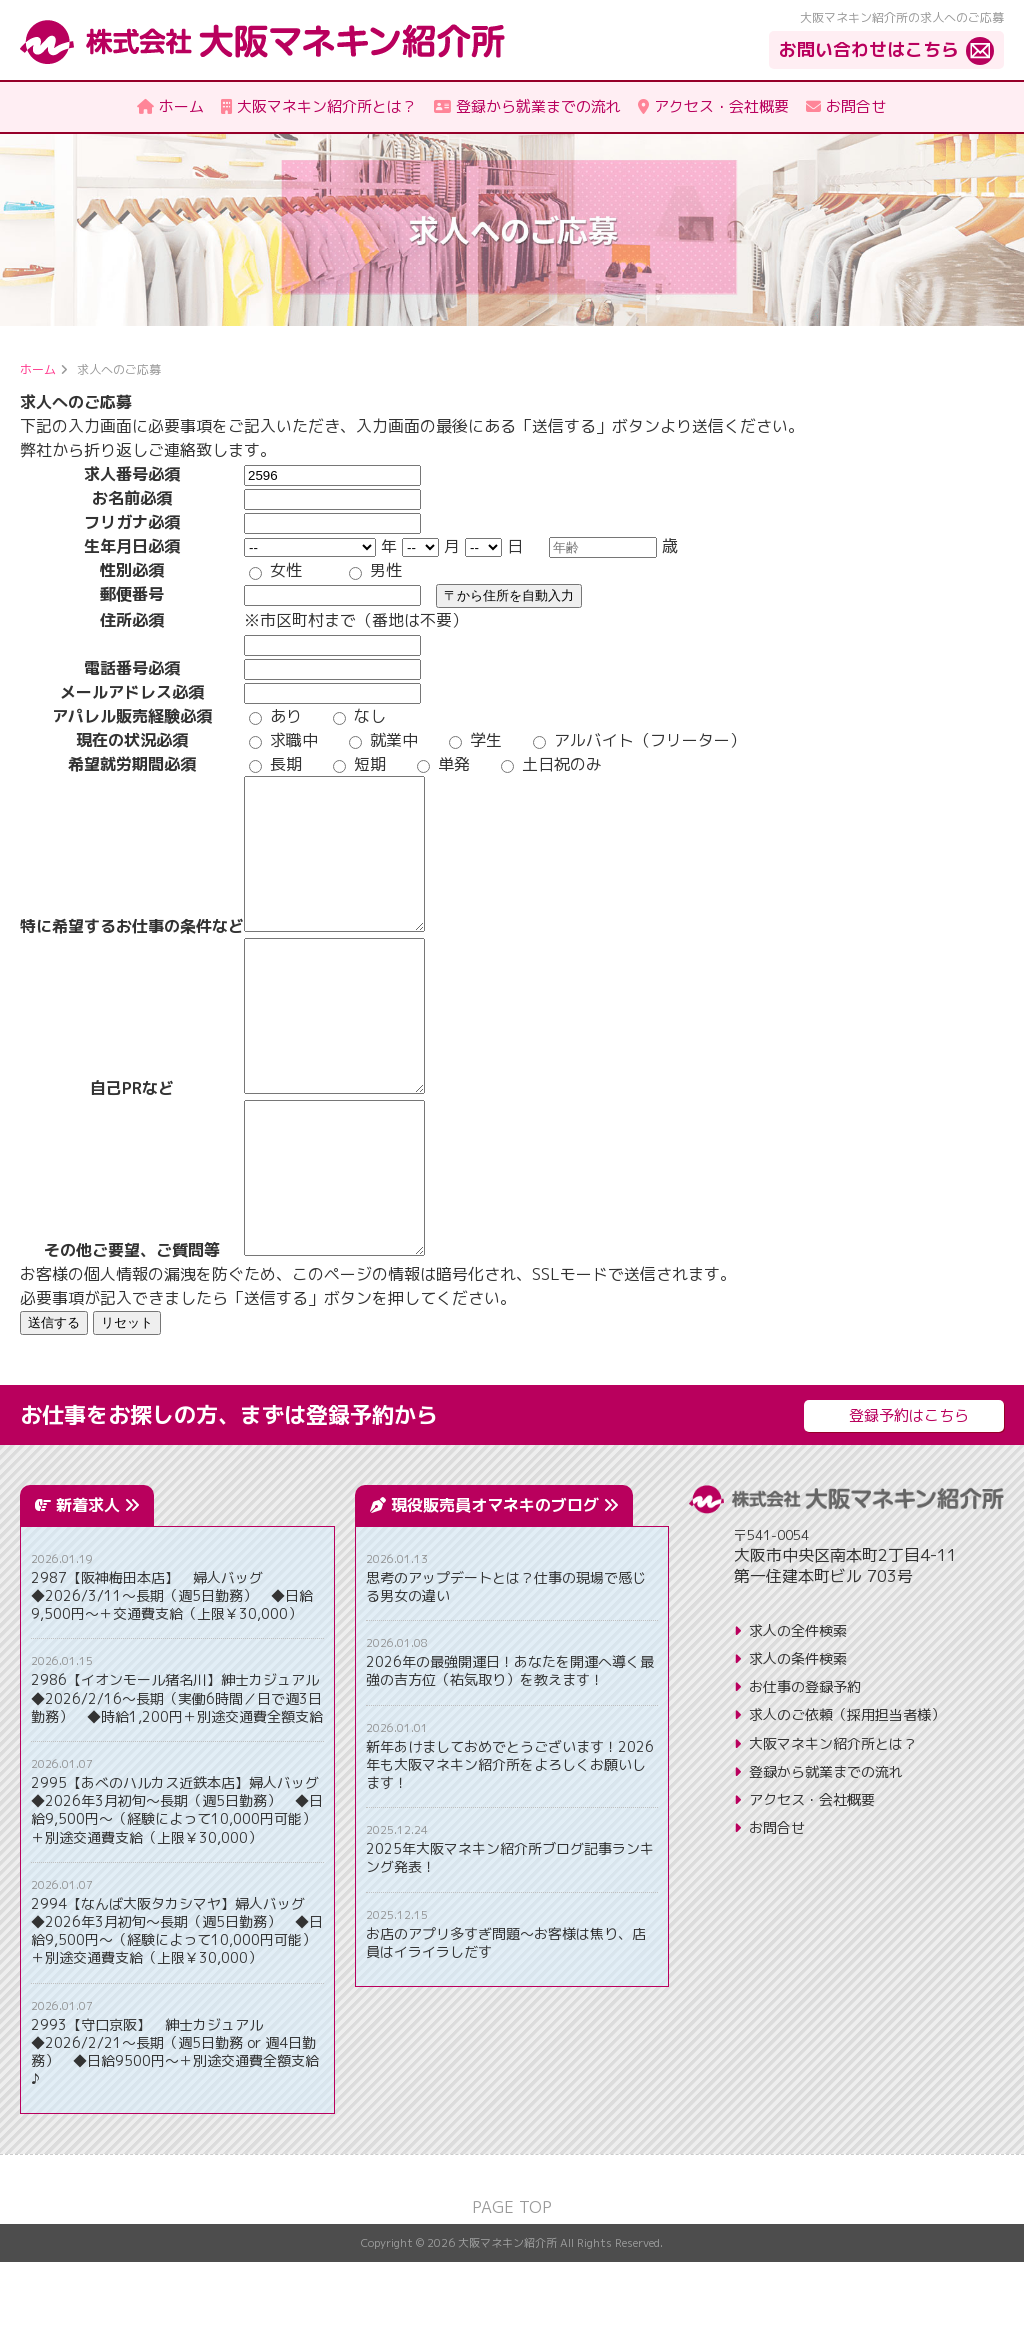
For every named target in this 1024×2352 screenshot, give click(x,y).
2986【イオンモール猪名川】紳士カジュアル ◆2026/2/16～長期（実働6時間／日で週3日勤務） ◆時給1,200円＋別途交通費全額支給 (177, 1788)
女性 (275, 570)
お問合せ (777, 1917)
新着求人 (97, 1595)
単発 (443, 764)
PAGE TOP (512, 2297)
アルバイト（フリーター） (639, 740)
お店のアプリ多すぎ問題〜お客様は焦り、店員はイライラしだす (506, 2033)
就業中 (383, 740)
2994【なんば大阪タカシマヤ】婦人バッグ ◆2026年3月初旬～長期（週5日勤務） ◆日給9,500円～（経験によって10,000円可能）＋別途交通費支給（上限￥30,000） (177, 2021)
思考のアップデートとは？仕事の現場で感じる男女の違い (506, 1677)
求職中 (283, 740)
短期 (359, 764)
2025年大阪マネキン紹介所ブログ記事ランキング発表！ (510, 1948)
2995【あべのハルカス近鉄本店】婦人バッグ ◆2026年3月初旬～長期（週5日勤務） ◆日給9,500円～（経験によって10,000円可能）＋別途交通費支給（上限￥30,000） (177, 1900)
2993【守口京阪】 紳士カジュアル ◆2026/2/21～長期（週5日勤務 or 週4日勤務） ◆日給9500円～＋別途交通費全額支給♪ (175, 2142)
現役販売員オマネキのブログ (504, 1595)
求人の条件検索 (798, 1748)
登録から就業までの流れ (826, 1861)
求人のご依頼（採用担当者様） (847, 1804)
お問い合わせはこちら (869, 49)
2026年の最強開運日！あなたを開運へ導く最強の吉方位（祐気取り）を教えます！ (510, 1761)
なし (359, 716)
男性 (375, 570)
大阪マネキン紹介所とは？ (833, 1833)
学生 (475, 740)
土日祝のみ (551, 764)
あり (275, 716)
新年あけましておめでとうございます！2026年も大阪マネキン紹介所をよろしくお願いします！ (510, 1855)
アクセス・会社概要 (812, 1889)
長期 (275, 764)
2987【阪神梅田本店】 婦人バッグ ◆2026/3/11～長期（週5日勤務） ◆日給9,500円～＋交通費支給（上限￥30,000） (172, 1686)
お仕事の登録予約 (805, 1776)
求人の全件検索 (798, 1720)
